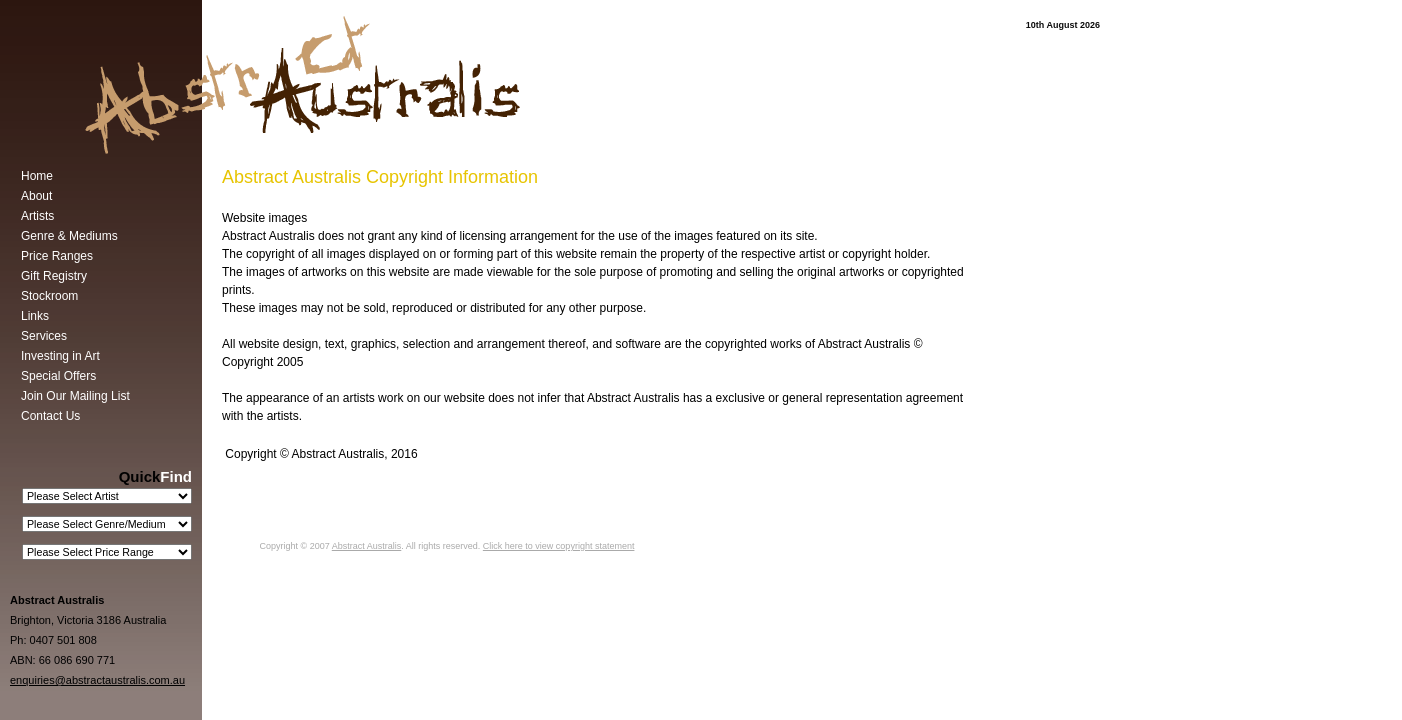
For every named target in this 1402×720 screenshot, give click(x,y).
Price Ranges (57, 256)
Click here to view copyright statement (559, 546)
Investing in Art (60, 356)
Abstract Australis (367, 546)
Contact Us (50, 416)
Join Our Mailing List (75, 396)
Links (35, 316)
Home (37, 176)
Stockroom (49, 296)
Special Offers (58, 376)
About (36, 196)
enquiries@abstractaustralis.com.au (97, 680)
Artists (37, 216)
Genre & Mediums (69, 236)
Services (44, 336)
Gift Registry (54, 276)
